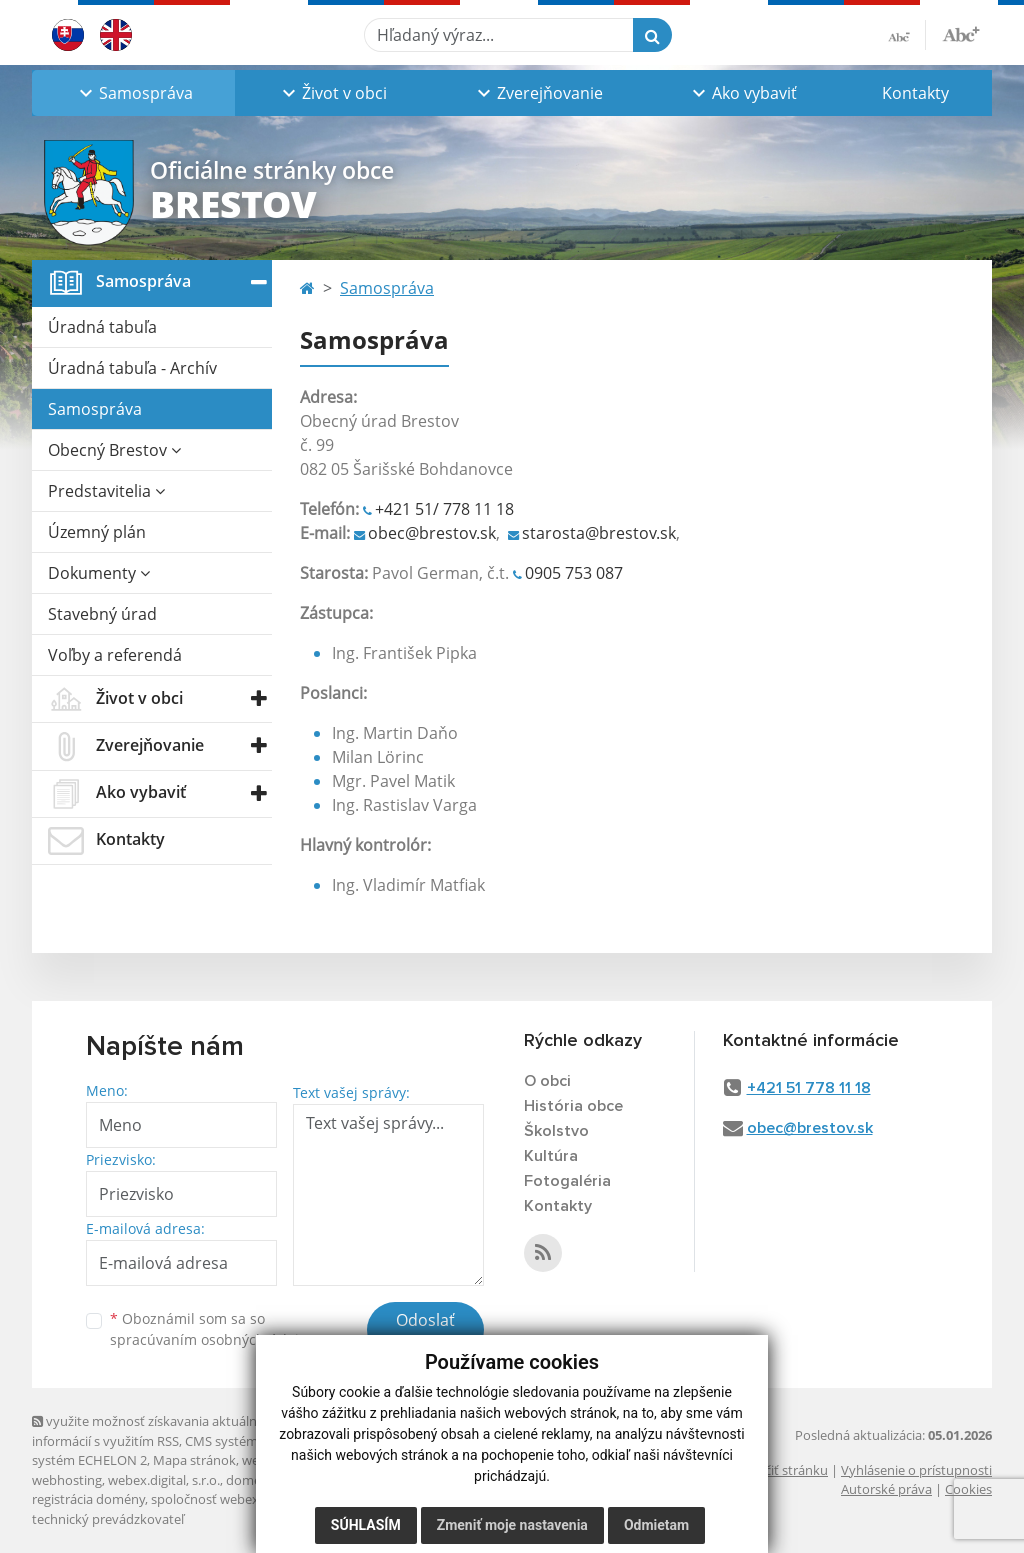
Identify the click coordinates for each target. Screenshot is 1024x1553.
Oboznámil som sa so (212, 1329)
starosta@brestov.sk (599, 533)
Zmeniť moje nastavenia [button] (512, 1525)
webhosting (67, 1480)
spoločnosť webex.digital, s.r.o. (241, 1499)
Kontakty (915, 93)
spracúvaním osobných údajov (212, 1339)
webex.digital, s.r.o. (164, 1480)
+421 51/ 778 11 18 (444, 509)
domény (250, 1480)
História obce (573, 1106)
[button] (133, 93)
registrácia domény (88, 1499)
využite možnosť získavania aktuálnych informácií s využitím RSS (155, 1430)
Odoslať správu (425, 1332)
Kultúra (551, 1156)
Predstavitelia (106, 491)
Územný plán (97, 532)
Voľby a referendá (115, 655)
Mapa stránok (194, 1460)
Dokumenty (99, 573)
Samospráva (95, 409)
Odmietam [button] (656, 1525)
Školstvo (556, 1131)
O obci (547, 1081)
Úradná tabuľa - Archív (132, 368)
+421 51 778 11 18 (809, 1088)
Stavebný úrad (102, 614)
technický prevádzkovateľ (108, 1519)
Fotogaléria (567, 1181)
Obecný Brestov (114, 450)
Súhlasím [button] (366, 1525)
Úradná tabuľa (102, 327)
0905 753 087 (574, 573)
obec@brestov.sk (432, 533)
